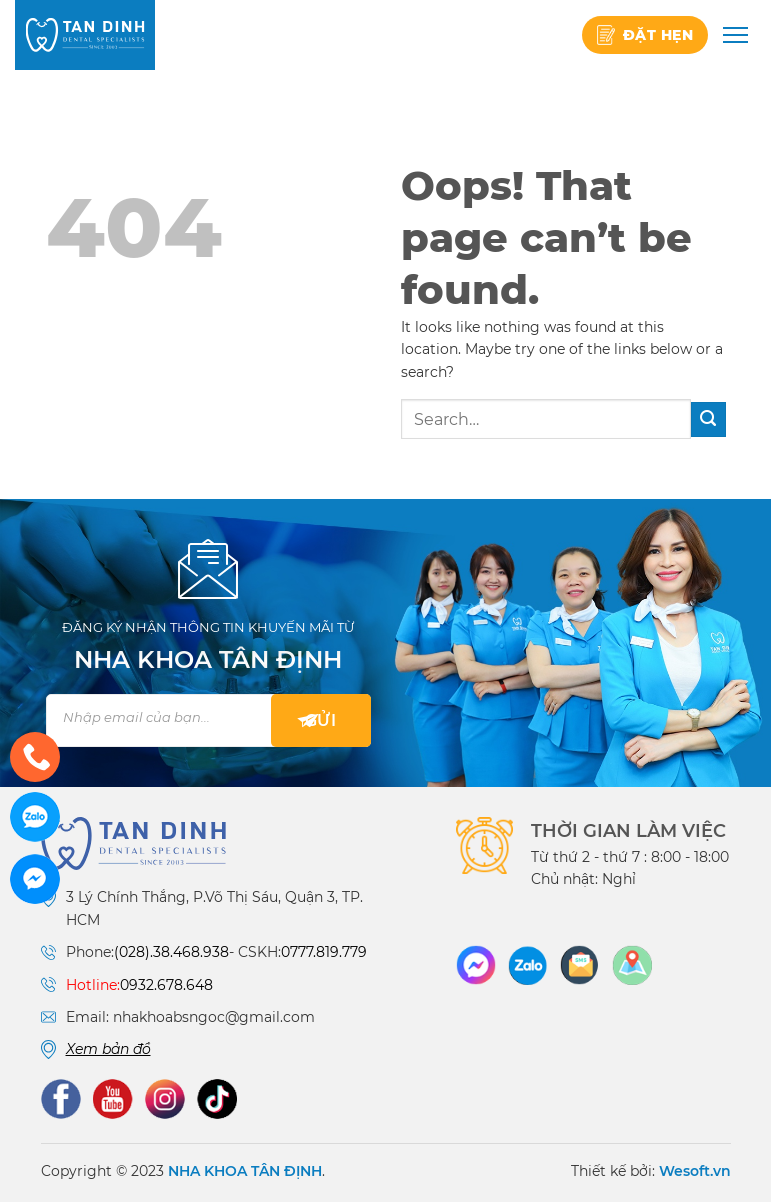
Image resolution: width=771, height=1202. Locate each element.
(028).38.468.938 (171, 952)
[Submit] (708, 419)
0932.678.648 (166, 985)
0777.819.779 (324, 952)
